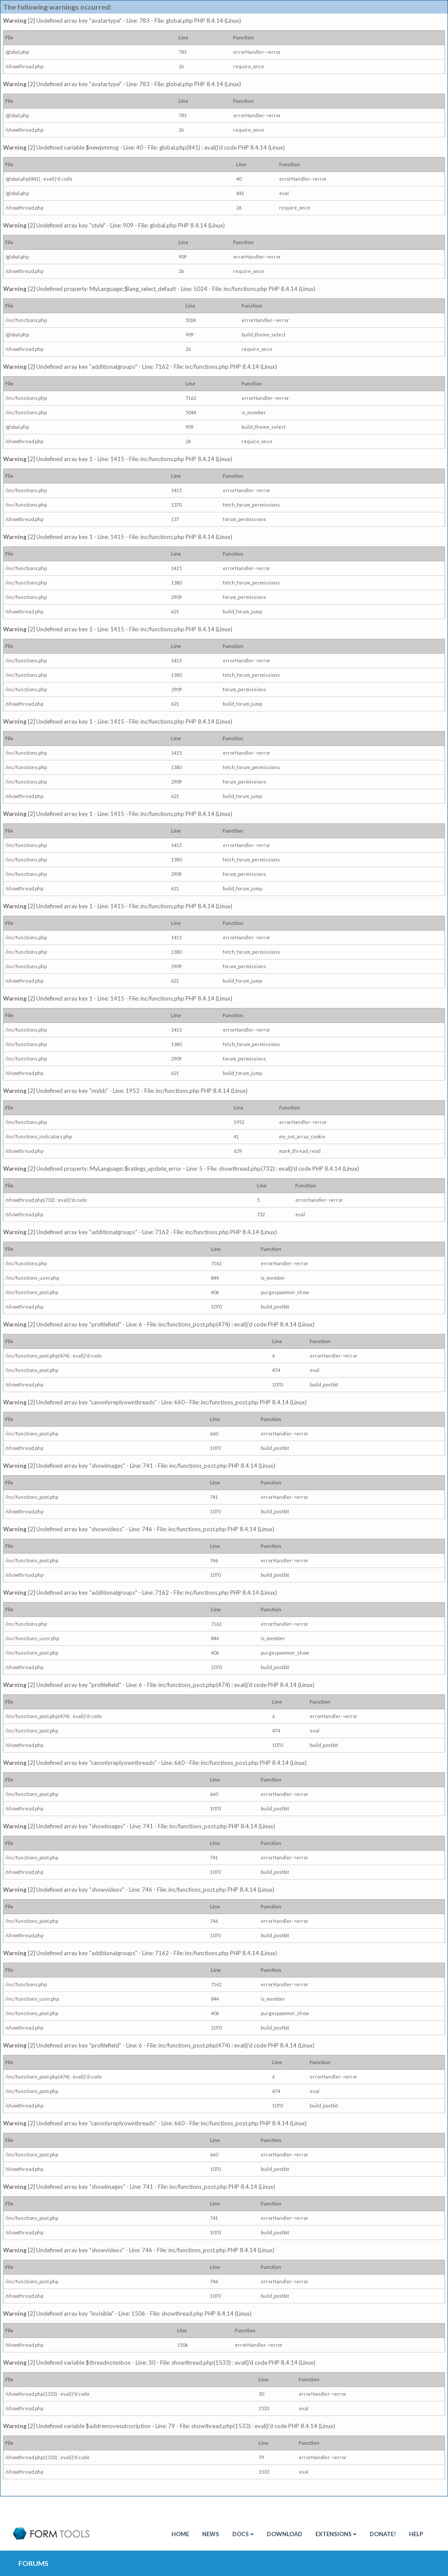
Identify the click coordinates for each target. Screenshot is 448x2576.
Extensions (336, 2534)
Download (284, 2534)
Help (416, 2534)
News (210, 2534)
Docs (243, 2534)
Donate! (383, 2534)
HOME (180, 2534)
